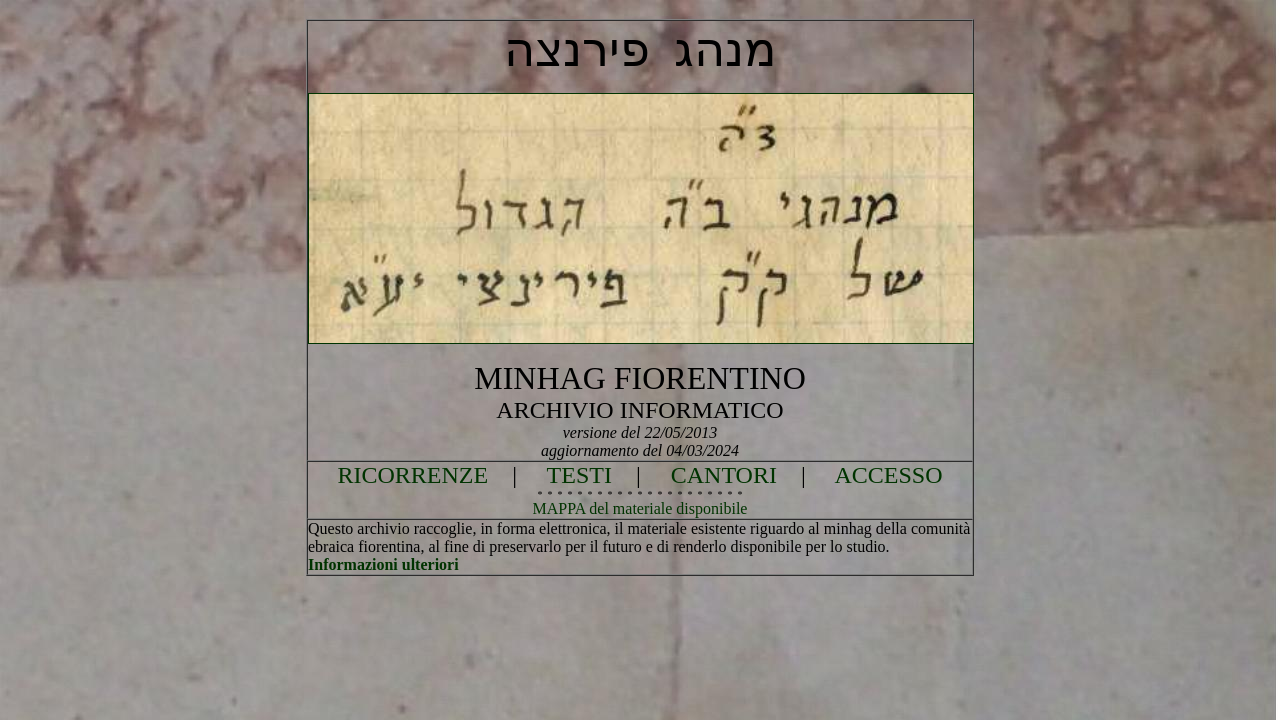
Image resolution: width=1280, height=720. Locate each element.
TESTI (579, 475)
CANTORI (724, 475)
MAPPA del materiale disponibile (640, 508)
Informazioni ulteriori (383, 564)
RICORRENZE (413, 475)
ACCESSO (888, 475)
